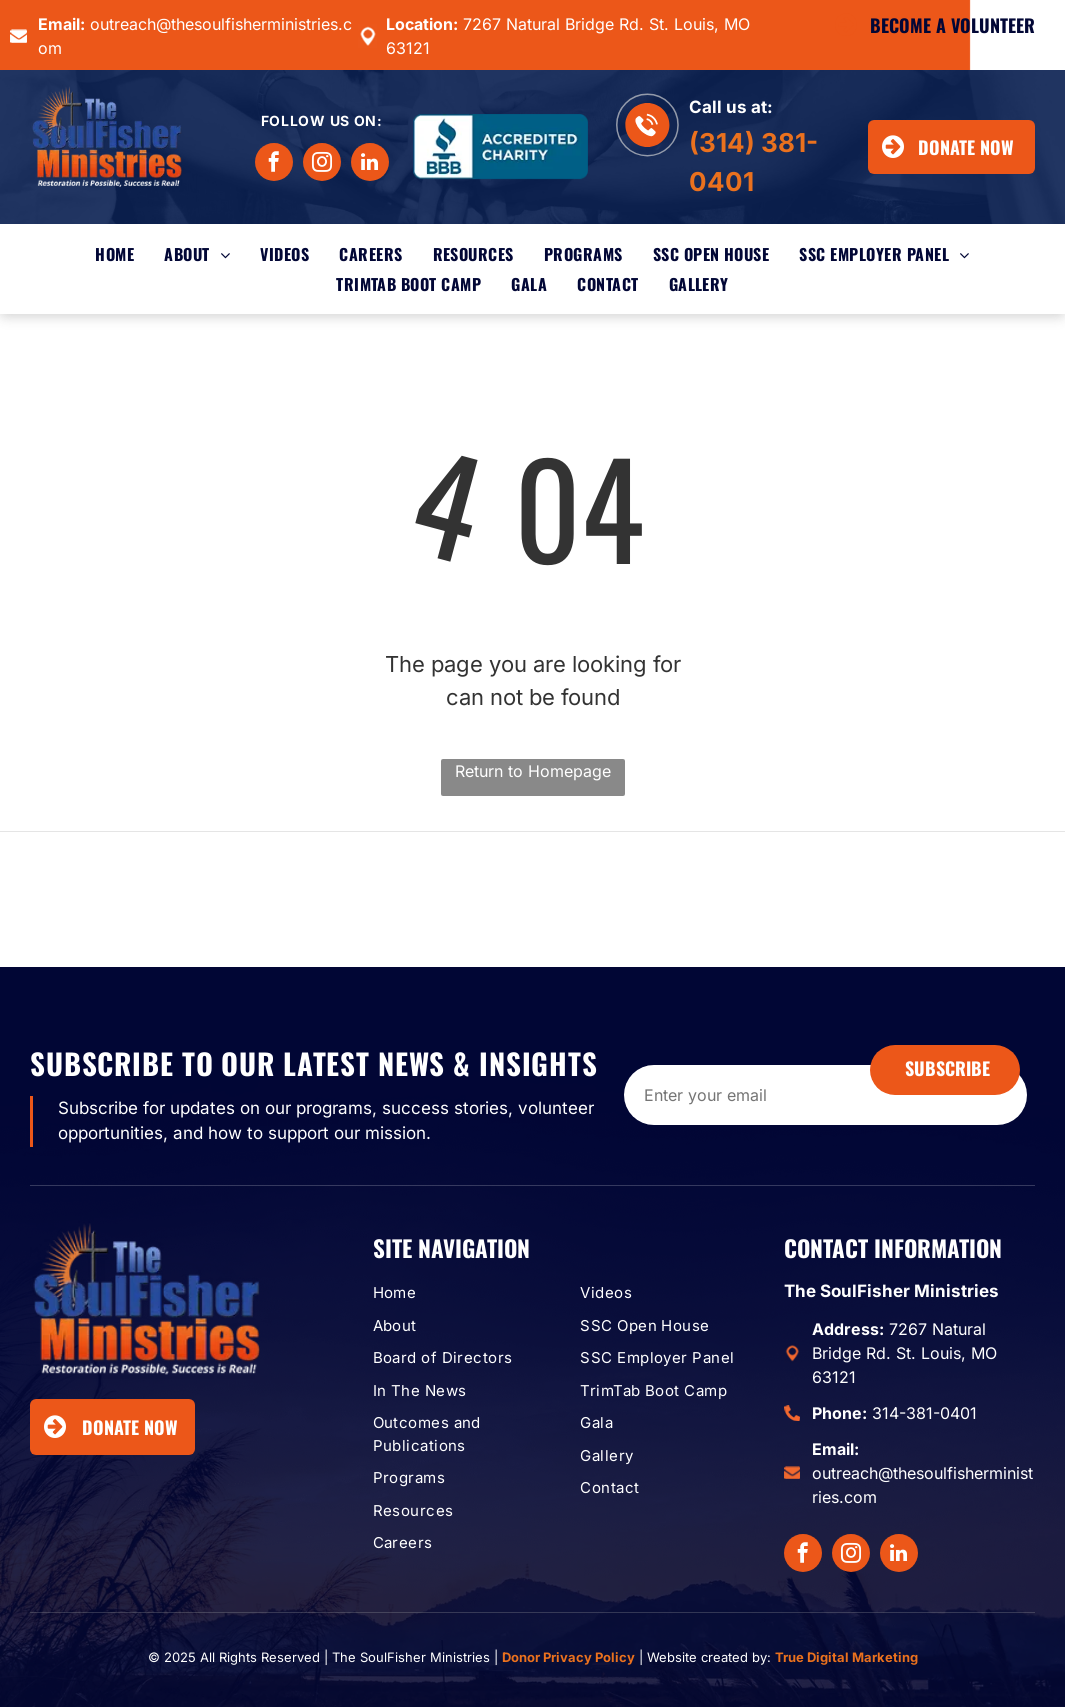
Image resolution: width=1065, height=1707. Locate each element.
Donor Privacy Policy (568, 1657)
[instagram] (322, 164)
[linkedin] (370, 164)
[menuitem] (114, 254)
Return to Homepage (533, 771)
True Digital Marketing (846, 1657)
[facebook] (274, 164)
